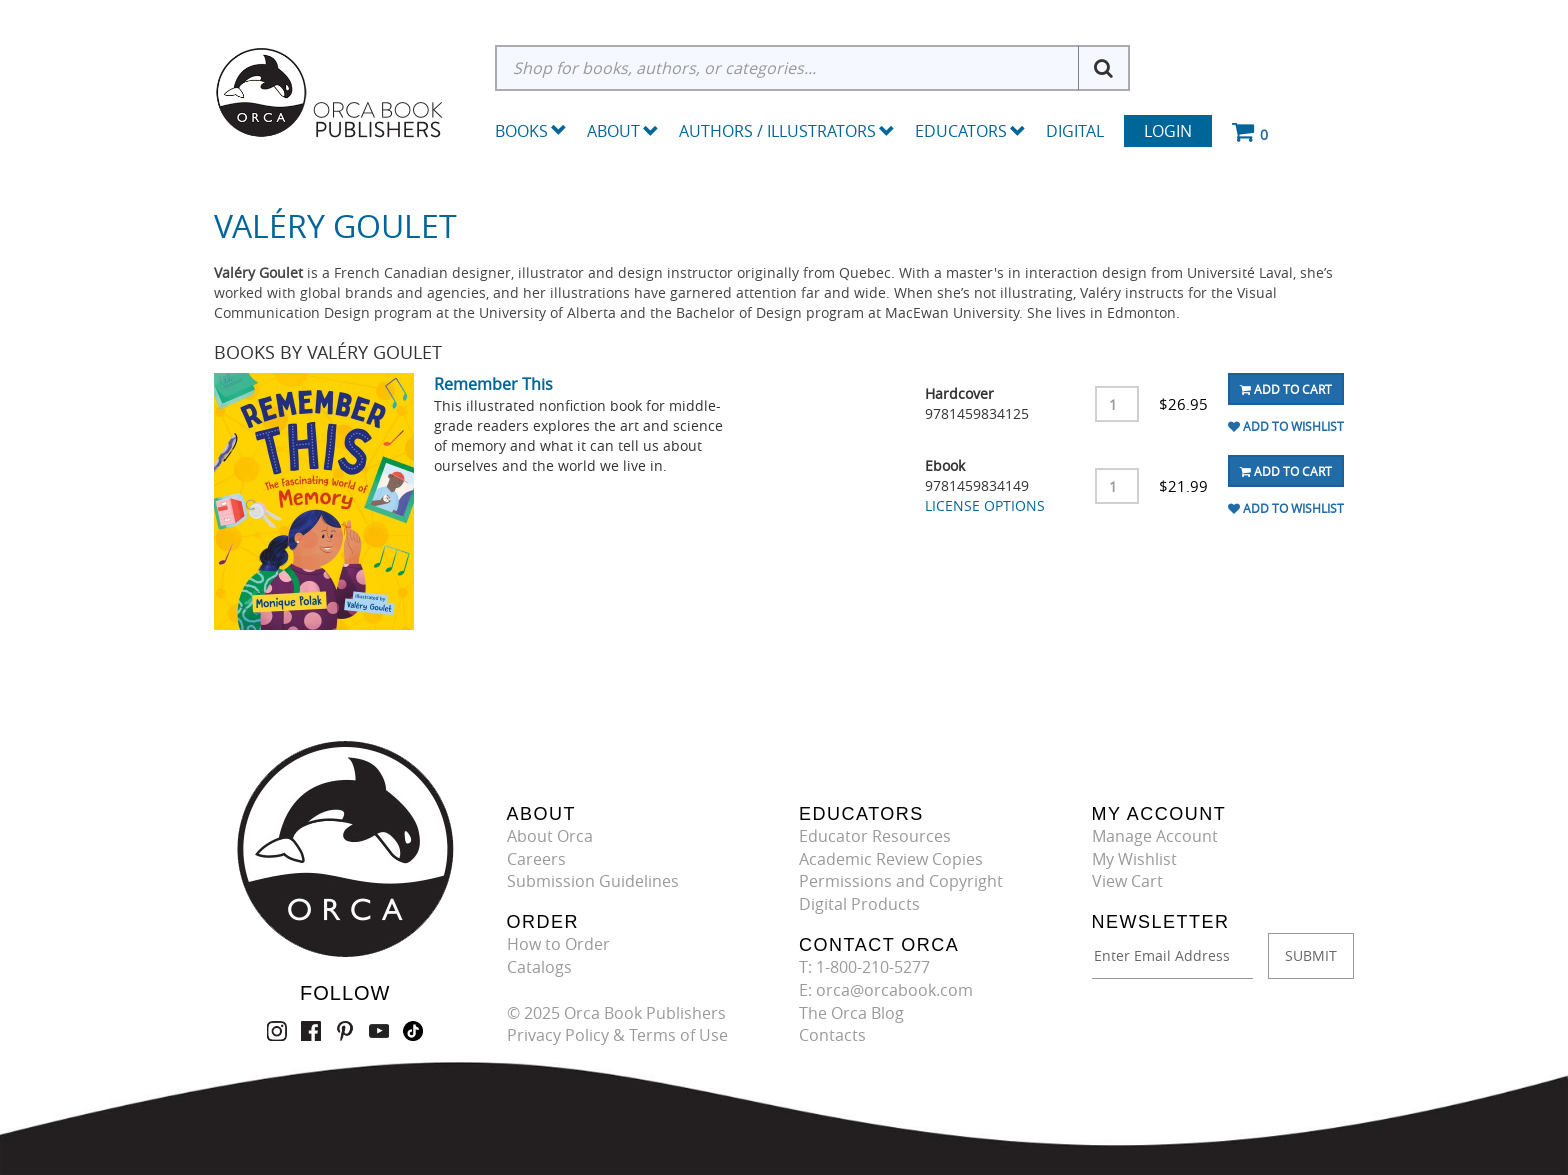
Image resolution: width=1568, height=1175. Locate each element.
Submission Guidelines (593, 881)
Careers (536, 859)
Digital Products (859, 904)
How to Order (558, 944)
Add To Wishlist (1286, 426)
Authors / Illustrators (787, 131)
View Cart (1127, 881)
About (623, 131)
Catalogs (539, 967)
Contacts (832, 1035)
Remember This (493, 384)
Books (521, 131)
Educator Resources (875, 836)
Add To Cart (1286, 389)
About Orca (550, 836)
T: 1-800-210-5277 (864, 967)
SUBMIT (1311, 955)
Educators (970, 131)
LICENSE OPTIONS (985, 505)
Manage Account (1155, 836)
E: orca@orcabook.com (886, 990)
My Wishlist (1134, 859)
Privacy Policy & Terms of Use (617, 1035)
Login (1168, 131)
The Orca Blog (851, 1013)
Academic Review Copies (891, 859)
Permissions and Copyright (901, 881)
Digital (1075, 131)
